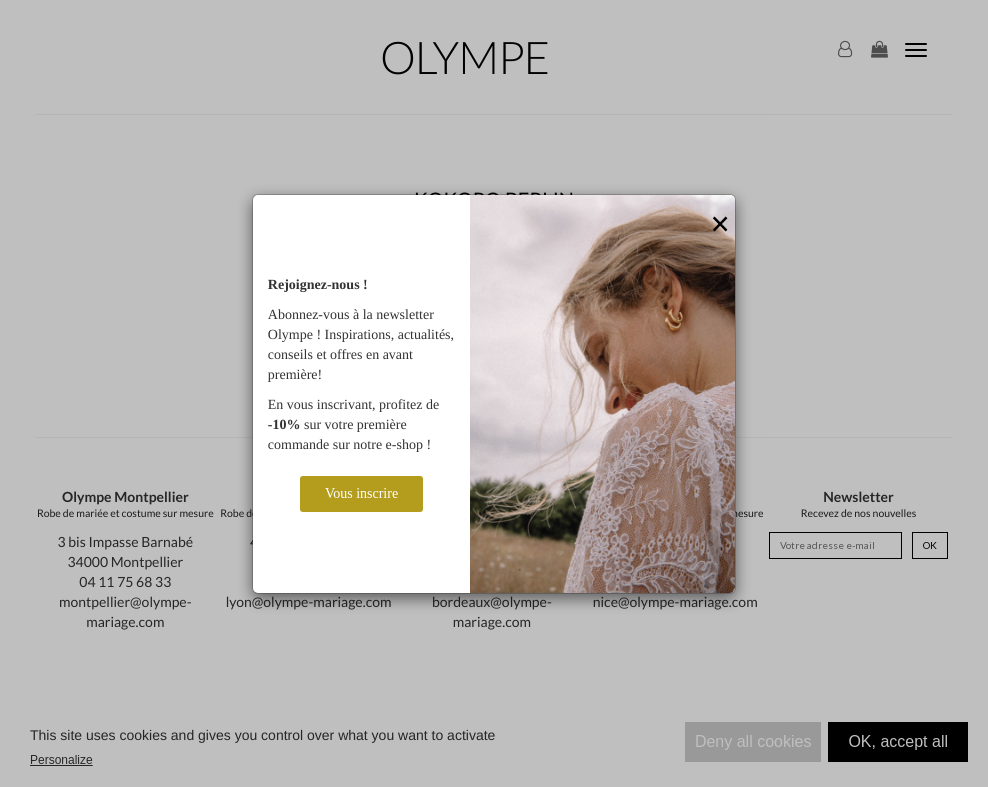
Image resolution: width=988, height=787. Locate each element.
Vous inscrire (361, 493)
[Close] (720, 225)
